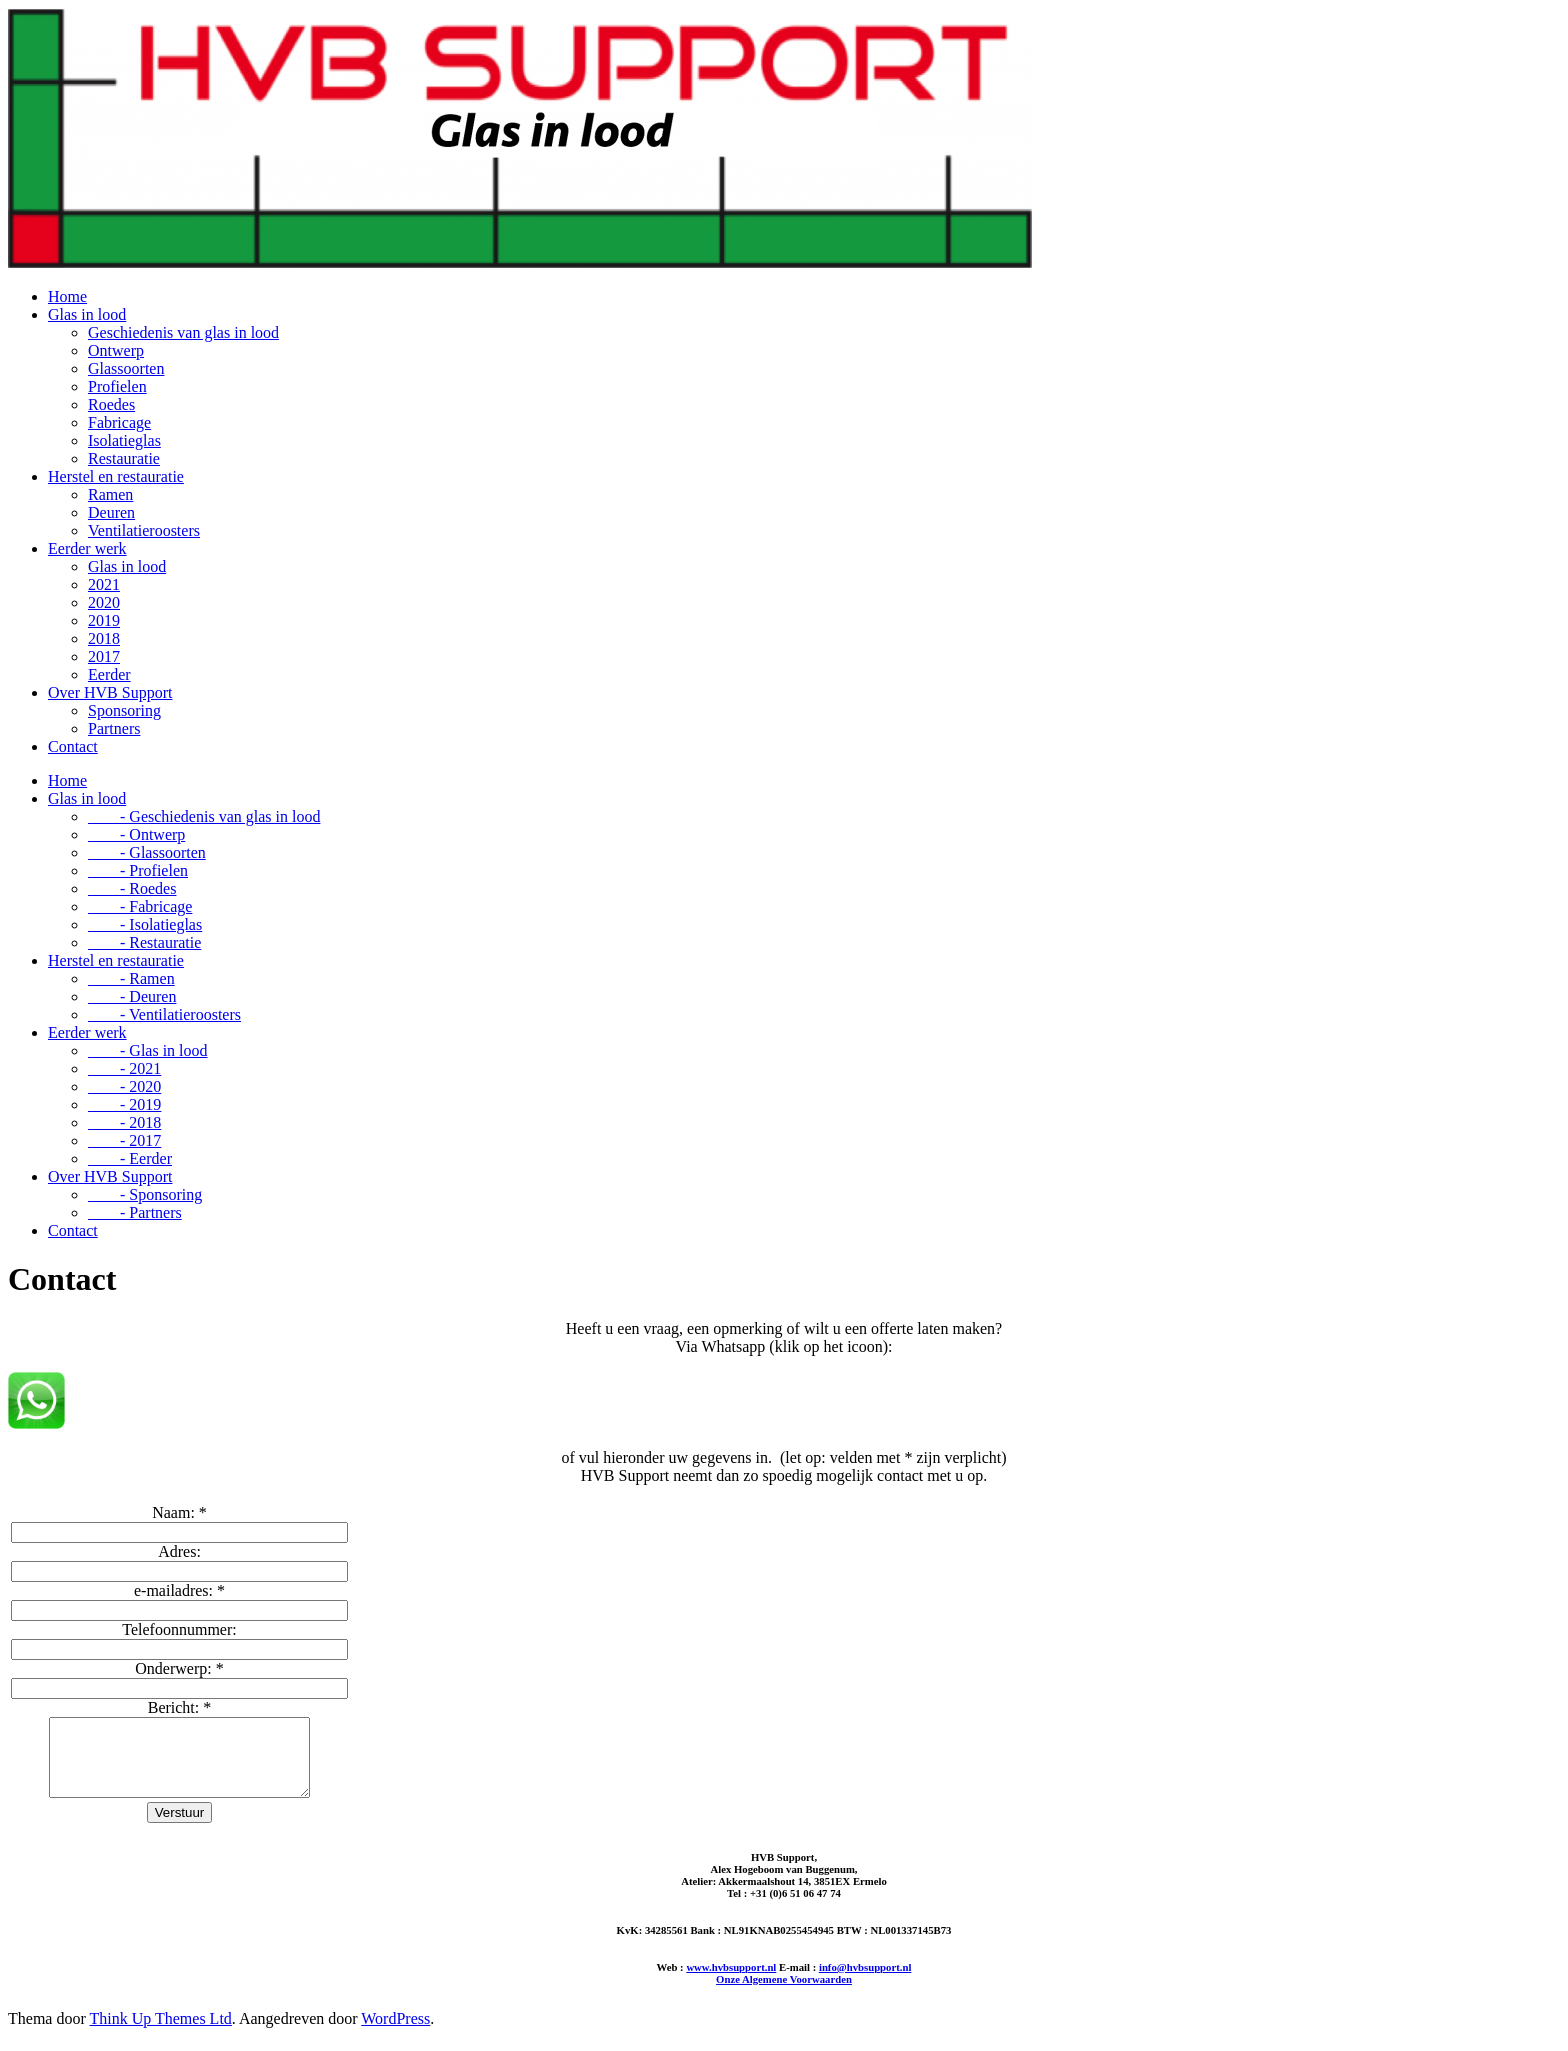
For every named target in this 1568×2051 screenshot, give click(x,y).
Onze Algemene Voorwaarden (784, 1994)
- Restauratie (144, 942)
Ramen (110, 494)
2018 (104, 638)
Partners (114, 728)
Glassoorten (126, 368)
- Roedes (132, 888)
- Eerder (130, 1158)
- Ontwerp (136, 834)
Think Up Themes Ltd (160, 2033)
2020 (104, 602)
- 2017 (124, 1140)
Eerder (109, 674)
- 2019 (124, 1104)
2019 (104, 620)
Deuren (111, 512)
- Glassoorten (147, 852)
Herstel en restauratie (116, 476)
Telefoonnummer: (179, 1629)
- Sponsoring (145, 1194)
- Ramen (131, 978)
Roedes (111, 404)
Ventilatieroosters (144, 530)
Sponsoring (124, 710)
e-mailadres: (179, 1590)
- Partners (135, 1212)
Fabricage (119, 422)
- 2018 (124, 1122)
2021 (104, 584)
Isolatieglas (124, 440)
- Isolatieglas (145, 924)
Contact (73, 746)
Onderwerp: (179, 1668)
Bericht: (180, 1707)
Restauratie (124, 458)
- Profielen (138, 870)
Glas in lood (87, 314)
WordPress (395, 2033)
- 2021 (124, 1068)
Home (67, 296)
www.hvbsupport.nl (731, 1982)
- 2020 (124, 1086)
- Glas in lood (148, 1050)
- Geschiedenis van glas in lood (204, 816)
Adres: (179, 1551)
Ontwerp (116, 350)
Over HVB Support (110, 692)
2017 (104, 656)
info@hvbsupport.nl (865, 1982)
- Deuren (132, 996)
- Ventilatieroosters (164, 1014)
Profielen (117, 386)
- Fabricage (140, 906)
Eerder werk (87, 548)
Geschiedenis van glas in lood (183, 332)
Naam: (179, 1512)
